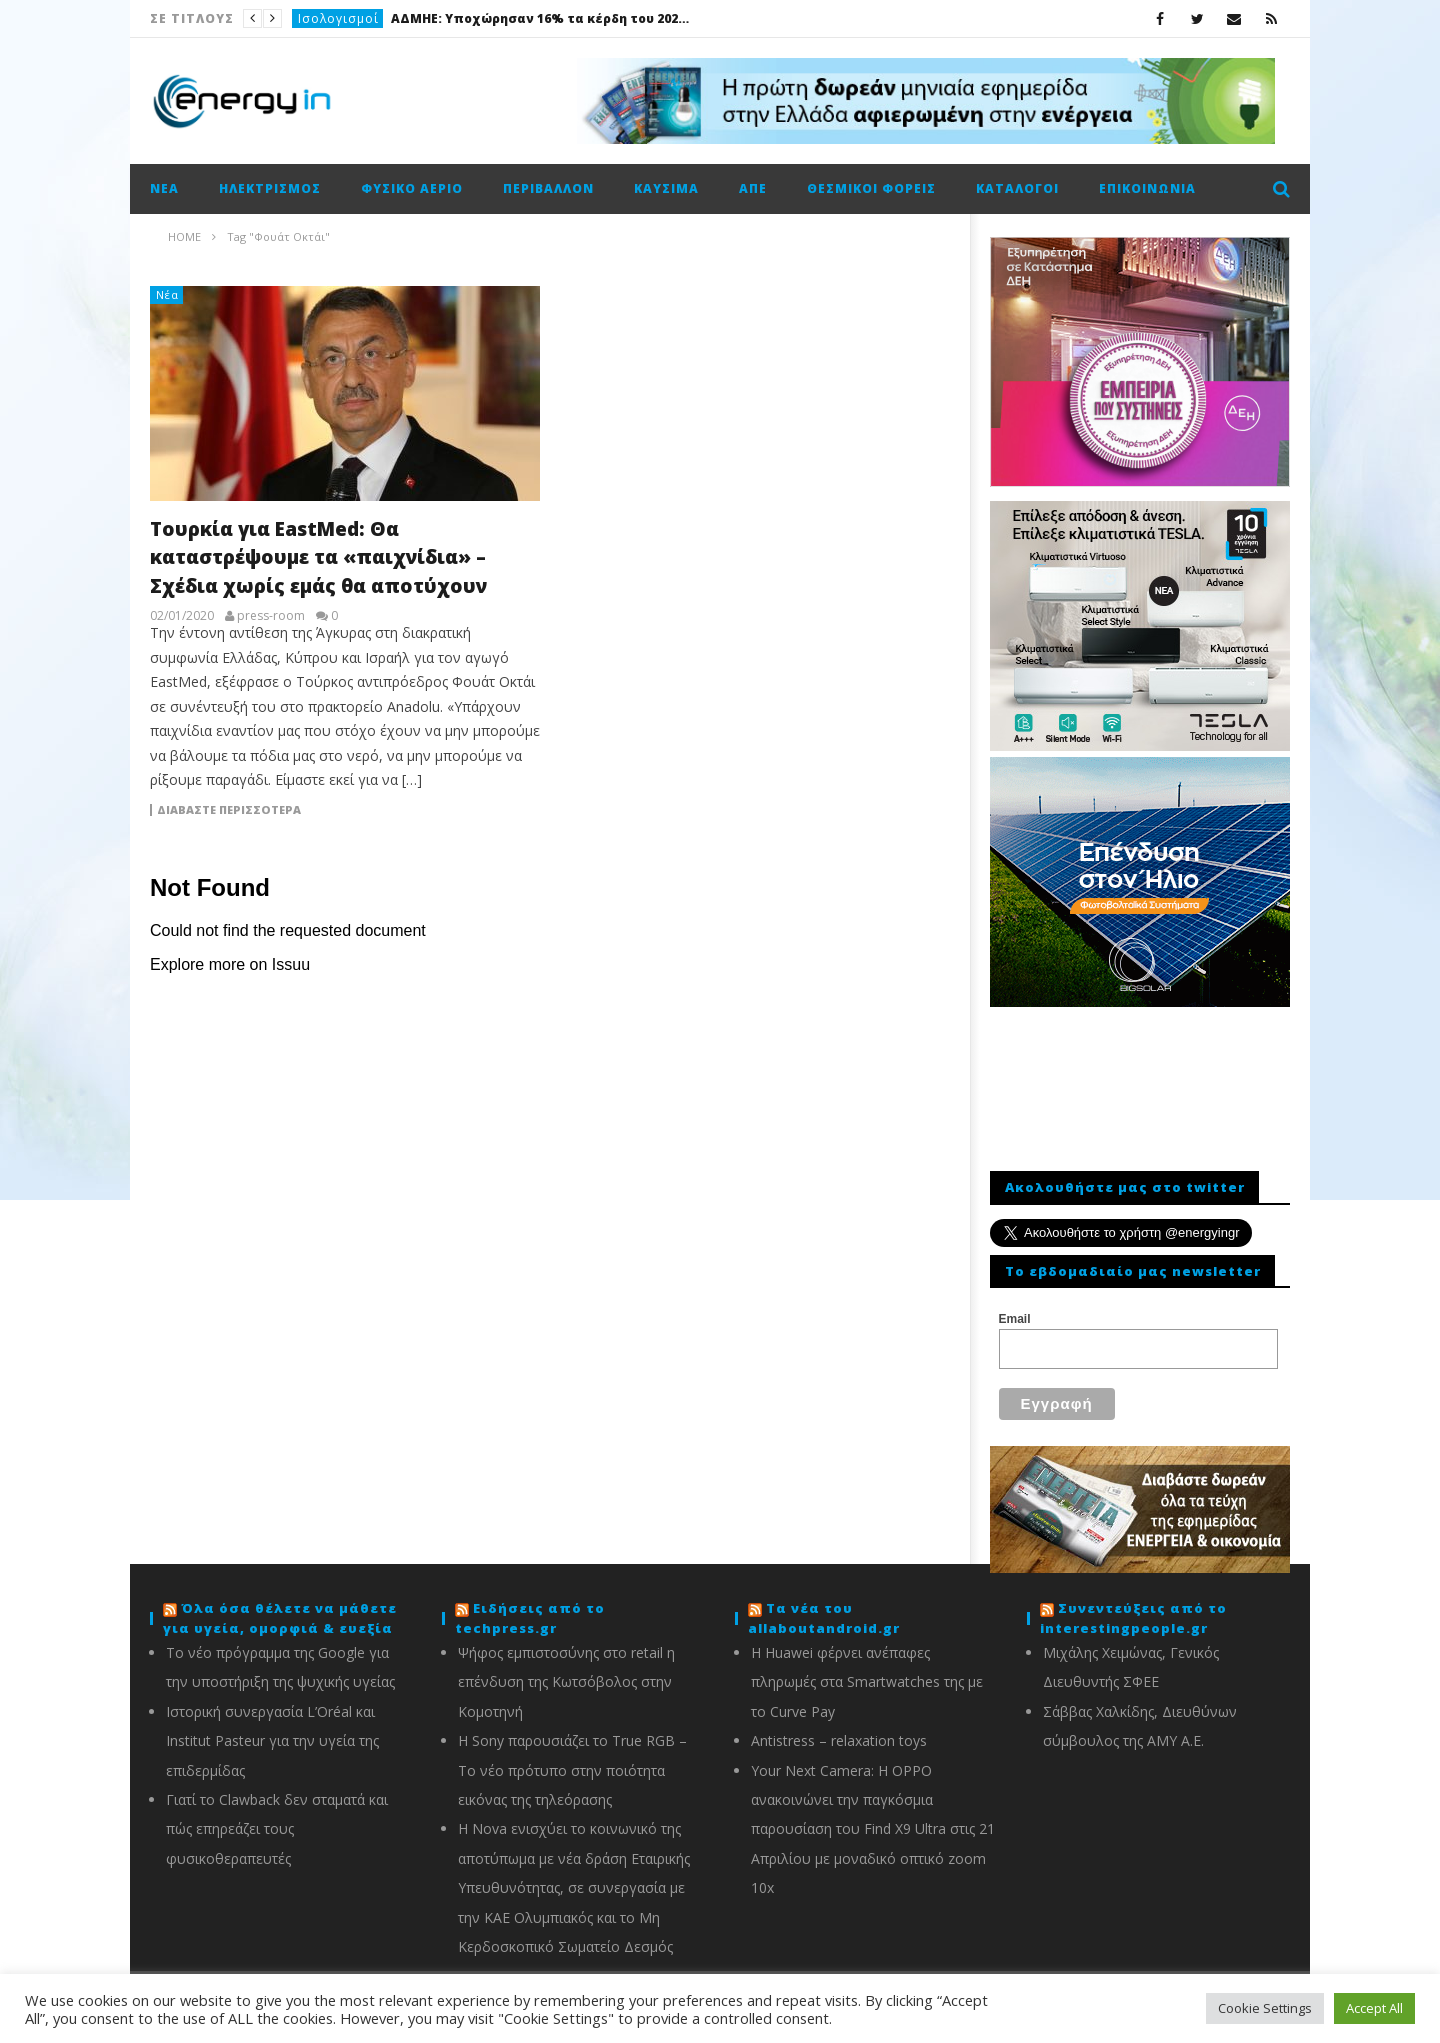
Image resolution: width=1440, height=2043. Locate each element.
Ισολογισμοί (338, 18)
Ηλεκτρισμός (270, 188)
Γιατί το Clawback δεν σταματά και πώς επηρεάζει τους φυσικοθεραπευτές (277, 1829)
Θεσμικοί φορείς (871, 188)
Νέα (164, 188)
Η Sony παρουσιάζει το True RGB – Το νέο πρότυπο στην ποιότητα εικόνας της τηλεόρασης (572, 1770)
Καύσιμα (666, 188)
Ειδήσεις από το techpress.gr (530, 1618)
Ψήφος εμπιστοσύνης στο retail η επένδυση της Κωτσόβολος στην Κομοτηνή (566, 1682)
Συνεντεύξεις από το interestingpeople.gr (1133, 1618)
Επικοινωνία (1147, 188)
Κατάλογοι (1017, 188)
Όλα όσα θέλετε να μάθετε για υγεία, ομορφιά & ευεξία (280, 1618)
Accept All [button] (1374, 2008)
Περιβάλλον (548, 188)
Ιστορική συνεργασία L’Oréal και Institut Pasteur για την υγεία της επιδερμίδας (272, 1741)
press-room (271, 616)
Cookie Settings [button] (1265, 2008)
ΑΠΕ (753, 188)
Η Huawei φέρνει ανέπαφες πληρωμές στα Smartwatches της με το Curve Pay (867, 1682)
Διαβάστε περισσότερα (229, 810)
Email (1015, 1319)
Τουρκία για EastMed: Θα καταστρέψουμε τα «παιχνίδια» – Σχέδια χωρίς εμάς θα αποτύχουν (318, 557)
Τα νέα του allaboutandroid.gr (824, 1618)
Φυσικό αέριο (412, 188)
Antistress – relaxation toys (839, 1740)
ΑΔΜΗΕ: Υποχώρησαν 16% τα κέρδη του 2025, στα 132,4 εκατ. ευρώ (541, 18)
